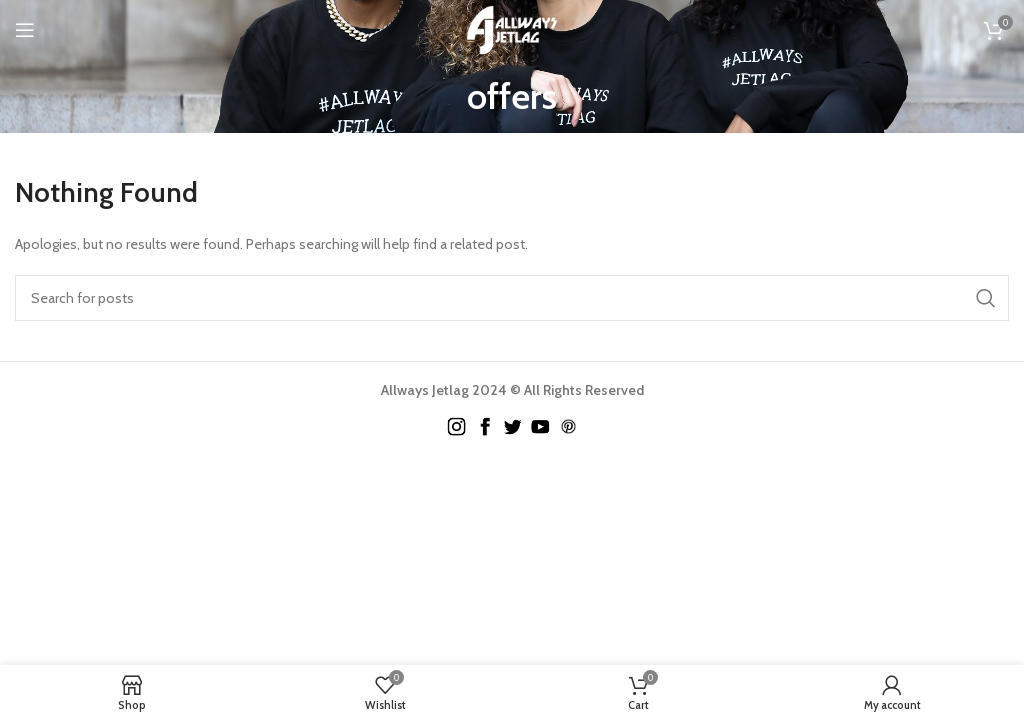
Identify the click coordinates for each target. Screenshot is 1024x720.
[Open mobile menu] (25, 30)
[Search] (512, 298)
